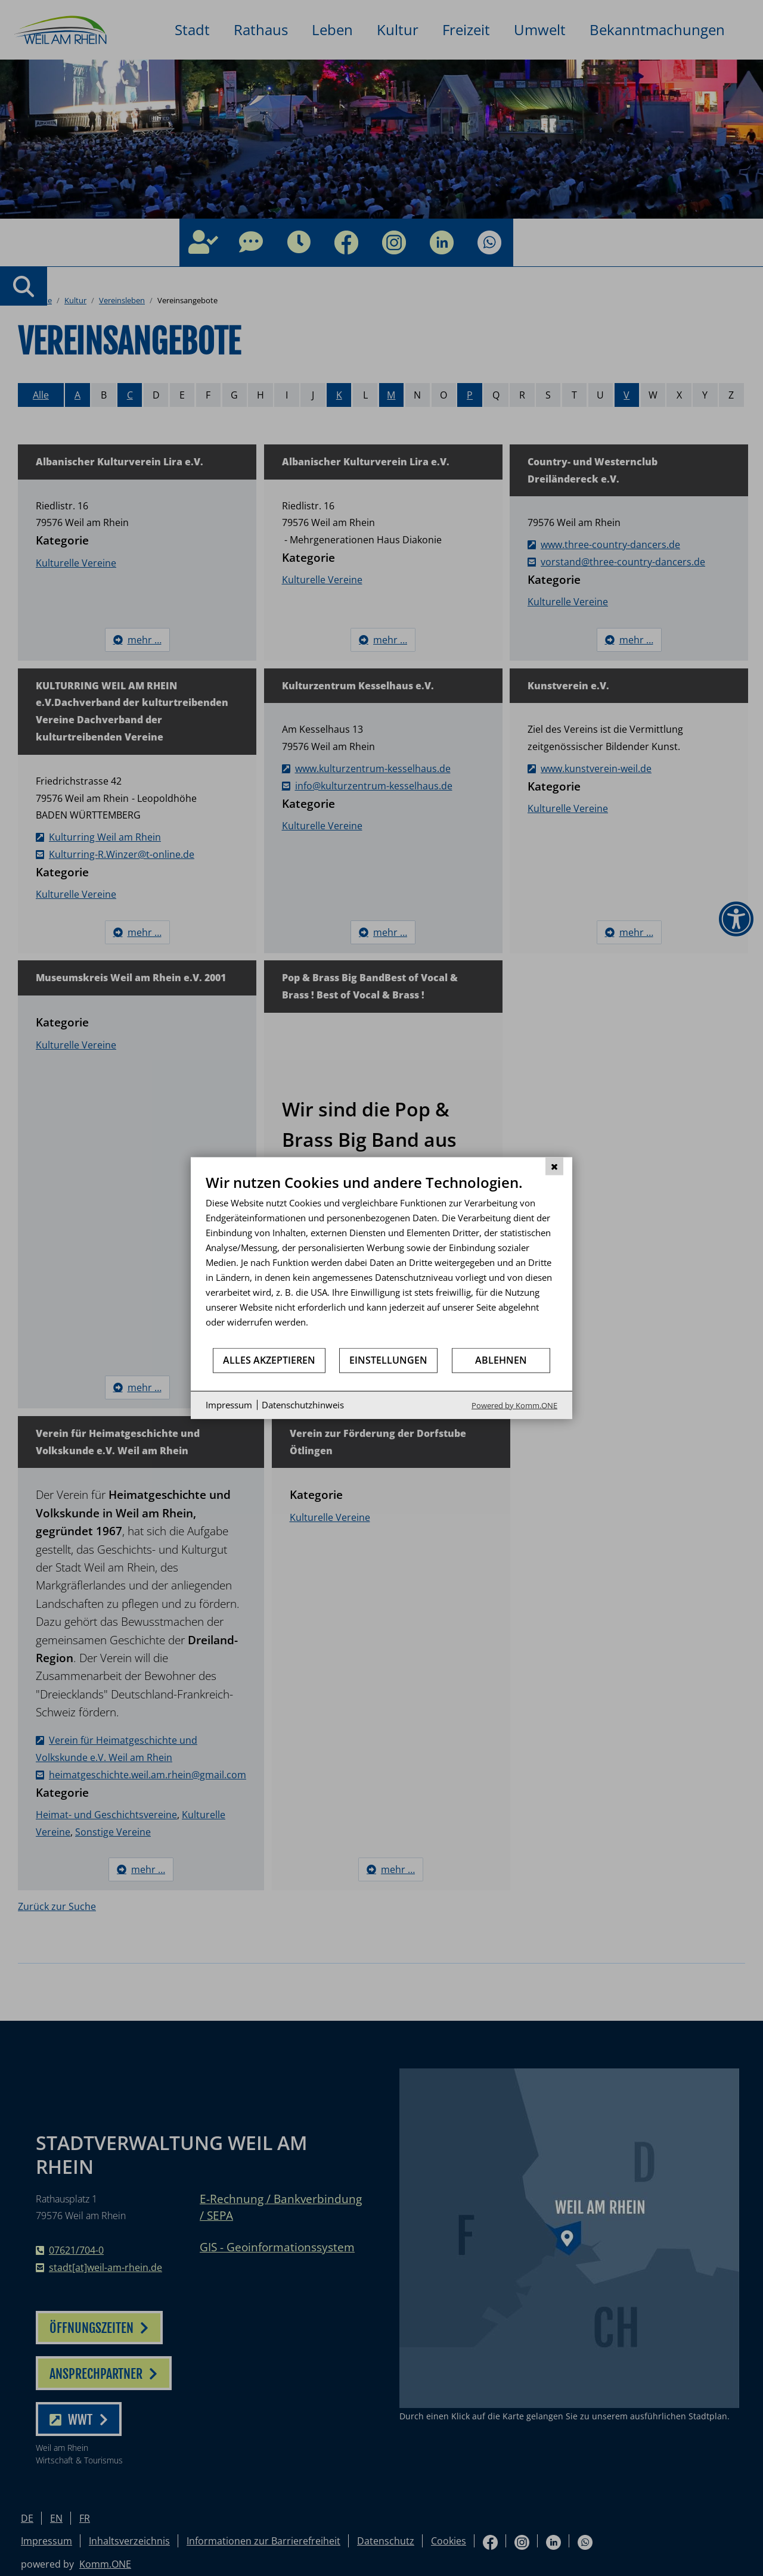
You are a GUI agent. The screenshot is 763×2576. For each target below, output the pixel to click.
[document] (381, 1260)
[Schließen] (554, 1166)
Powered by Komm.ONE (514, 1404)
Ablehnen (501, 1360)
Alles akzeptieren (269, 1360)
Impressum (229, 1405)
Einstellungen (388, 1360)
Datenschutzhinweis (303, 1405)
